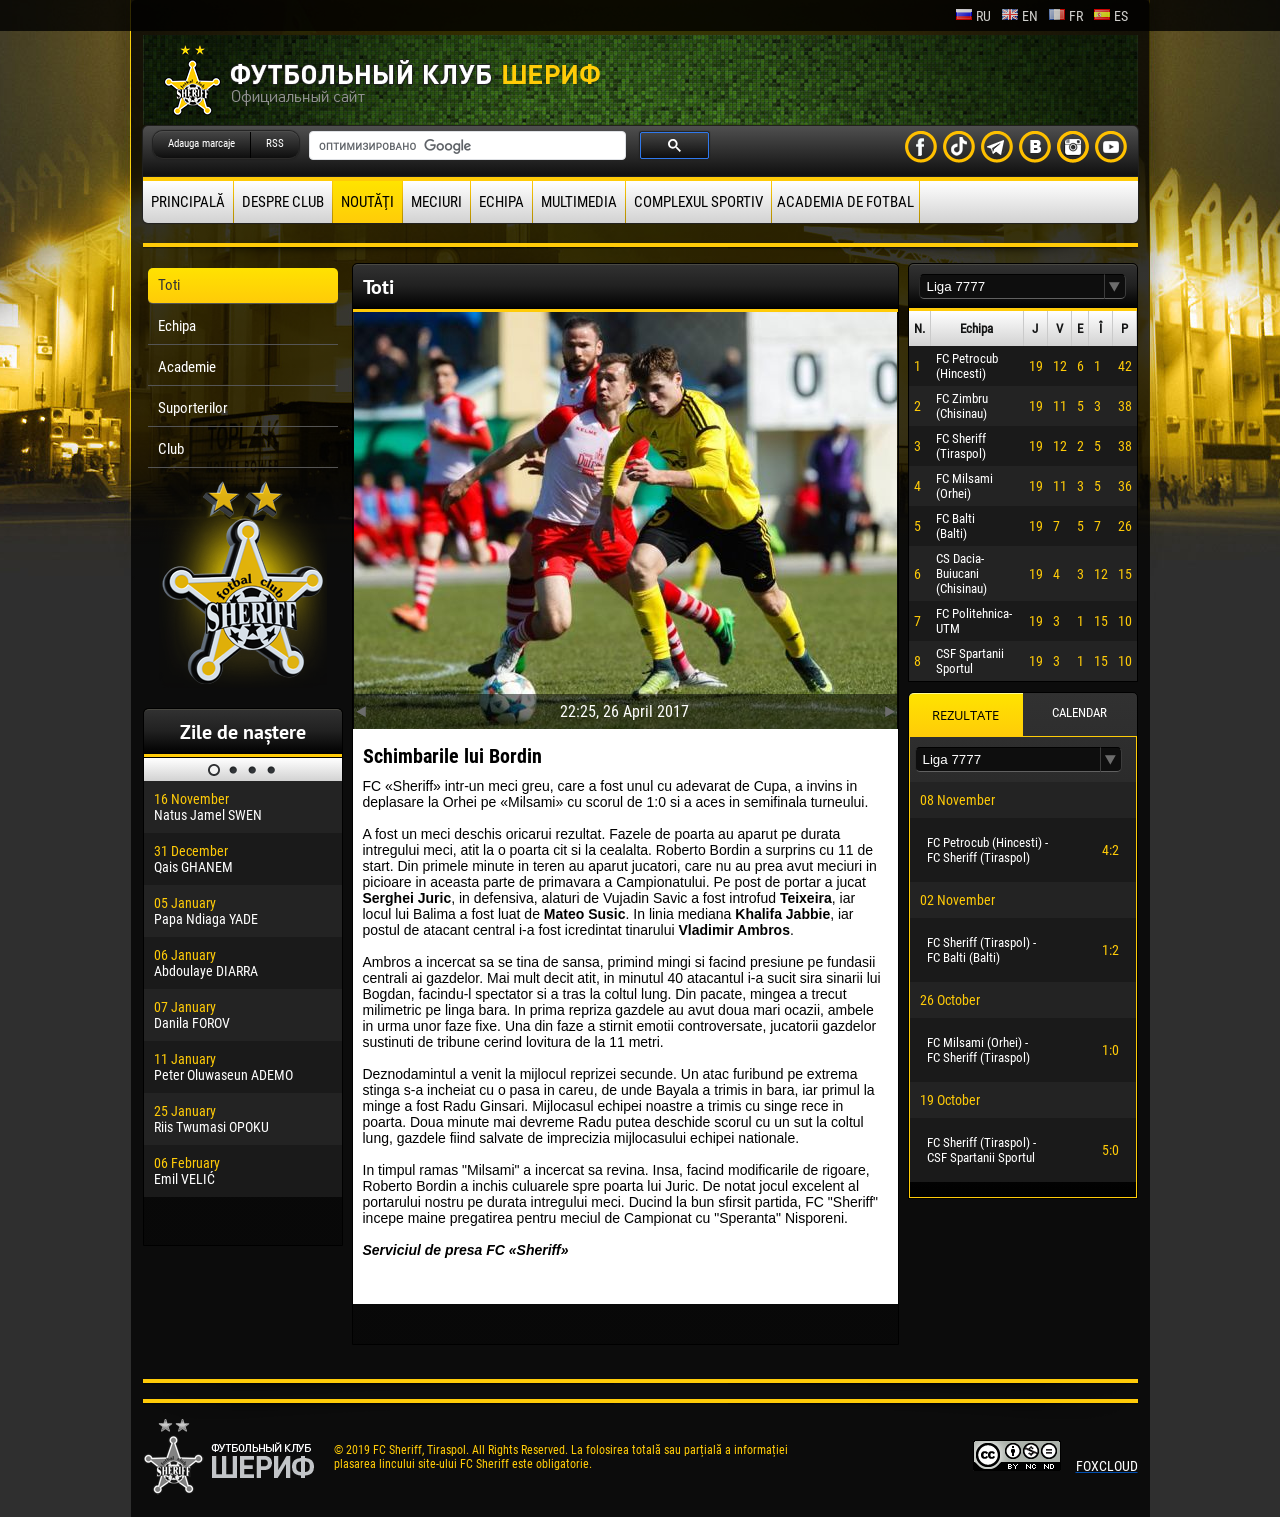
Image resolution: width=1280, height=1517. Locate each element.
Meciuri (436, 202)
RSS (275, 143)
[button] (1115, 286)
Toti (169, 285)
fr (1065, 16)
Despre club (283, 202)
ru (973, 16)
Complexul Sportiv (698, 202)
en (1019, 16)
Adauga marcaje (201, 143)
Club (171, 449)
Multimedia (579, 202)
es (1110, 16)
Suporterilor (193, 408)
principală (188, 202)
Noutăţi (367, 202)
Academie (187, 367)
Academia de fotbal (845, 202)
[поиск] (465, 146)
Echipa (501, 202)
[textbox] (1012, 286)
